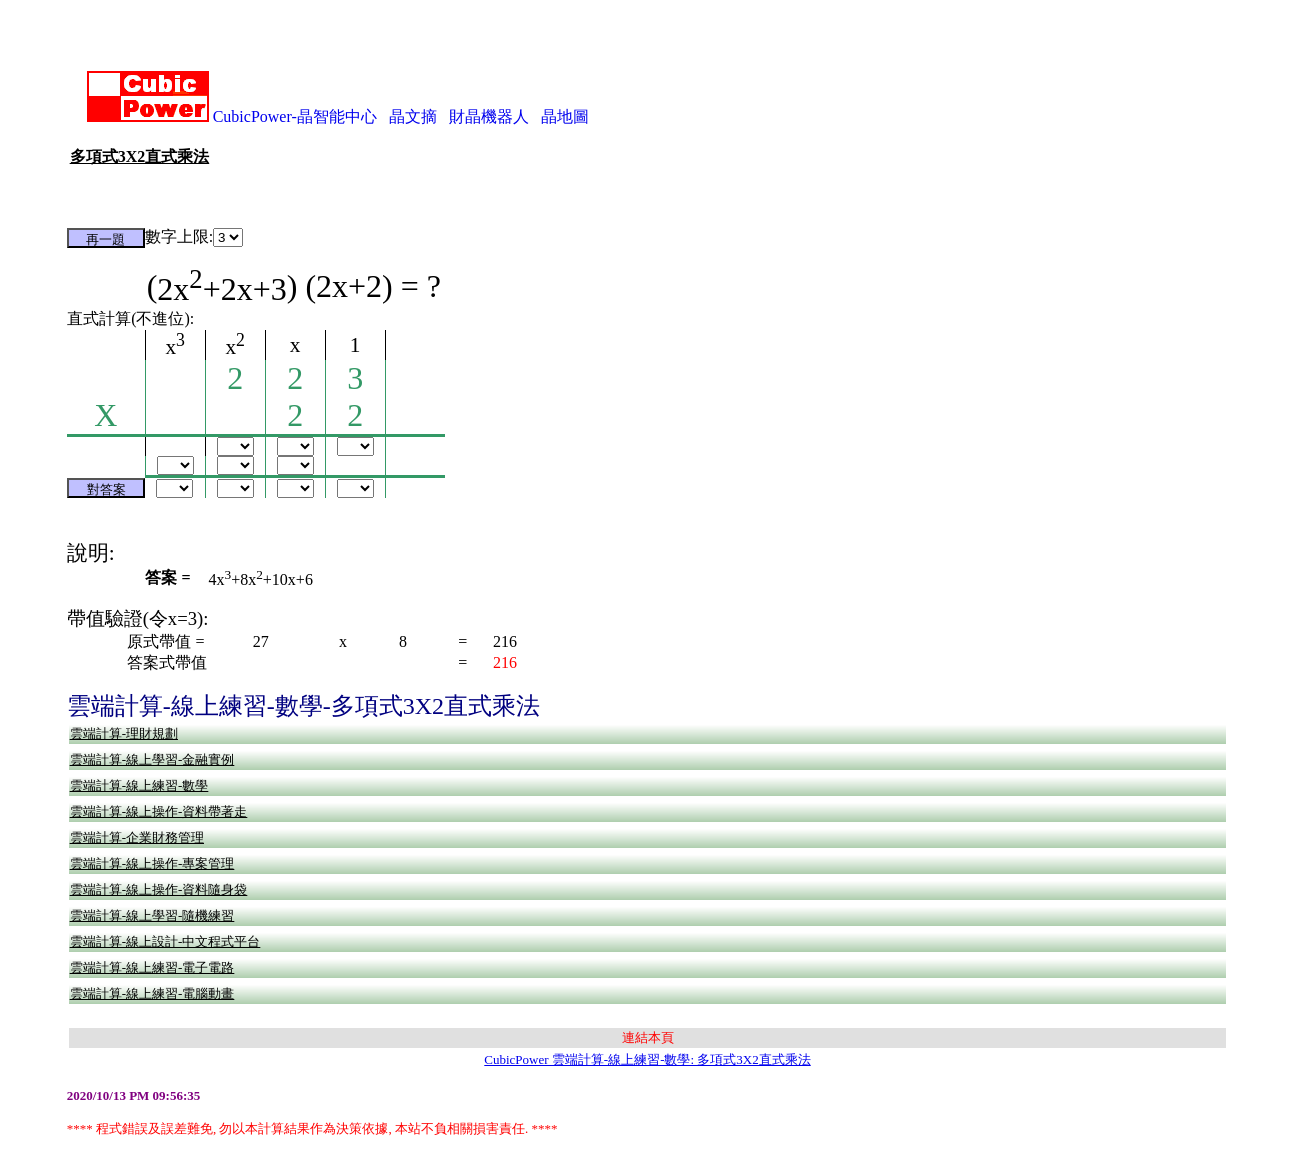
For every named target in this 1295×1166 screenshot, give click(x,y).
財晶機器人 (489, 116)
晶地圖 (565, 116)
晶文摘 (413, 116)
